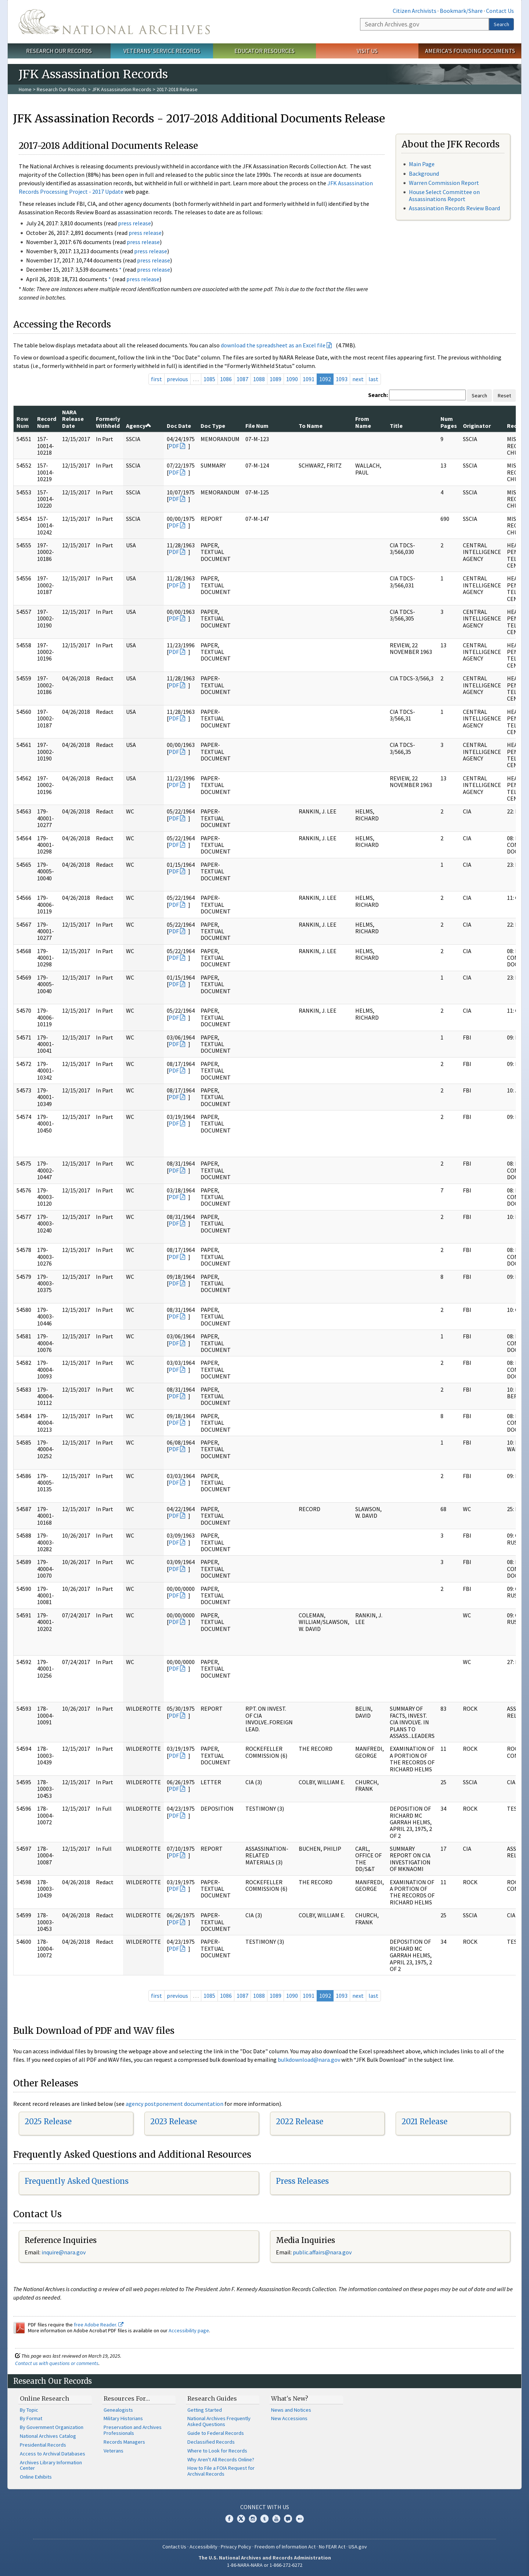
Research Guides (212, 2398)
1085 (209, 379)
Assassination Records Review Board (454, 208)
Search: (378, 394)
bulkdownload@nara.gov (309, 2059)
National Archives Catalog (48, 2436)
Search (501, 24)
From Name (363, 422)
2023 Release (173, 2121)
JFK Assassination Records (121, 89)
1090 (292, 379)
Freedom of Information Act (285, 2546)
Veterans (113, 2450)
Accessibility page (189, 2330)
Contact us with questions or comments (56, 2363)
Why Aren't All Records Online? (220, 2459)
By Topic (29, 2410)
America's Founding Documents (470, 50)
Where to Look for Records (217, 2450)
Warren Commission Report (444, 182)
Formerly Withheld (108, 422)
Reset (504, 395)
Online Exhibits (36, 2476)
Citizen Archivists (414, 10)
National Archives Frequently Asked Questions (219, 2421)
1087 (242, 379)
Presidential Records (43, 2444)
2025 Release (48, 2121)
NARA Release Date (73, 418)
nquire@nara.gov (64, 2252)
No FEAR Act (332, 2546)
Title (396, 425)
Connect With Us (264, 2507)
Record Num (46, 422)
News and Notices (291, 2410)
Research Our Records (59, 50)
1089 (275, 379)
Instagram (252, 2518)
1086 (226, 379)
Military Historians (123, 2418)
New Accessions (289, 2418)
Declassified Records (211, 2442)
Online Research (44, 2398)
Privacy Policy (236, 2546)
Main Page (422, 164)
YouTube (276, 2518)
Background (424, 173)
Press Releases (302, 2181)
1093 (342, 379)
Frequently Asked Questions (77, 2181)
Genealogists (118, 2410)
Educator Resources (264, 50)
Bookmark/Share (461, 10)
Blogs (288, 2518)
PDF (174, 446)
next (358, 379)
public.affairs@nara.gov (322, 2252)
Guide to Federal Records (215, 2433)
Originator (477, 425)
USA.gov (358, 2546)
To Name (311, 425)
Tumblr (264, 2518)
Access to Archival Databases (52, 2453)
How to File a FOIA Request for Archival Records (221, 2471)
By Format (31, 2418)
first (156, 379)
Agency (138, 425)
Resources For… (127, 2398)
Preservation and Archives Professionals (133, 2430)
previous (177, 379)
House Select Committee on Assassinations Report (444, 195)
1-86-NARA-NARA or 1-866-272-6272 (264, 2565)
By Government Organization (51, 2427)
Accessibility (203, 2546)
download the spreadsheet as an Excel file (273, 345)
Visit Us (367, 50)
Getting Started (204, 2410)
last (373, 379)
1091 (308, 379)
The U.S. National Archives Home (114, 21)
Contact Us (500, 10)
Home (25, 89)
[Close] (520, 2507)
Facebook (229, 2518)
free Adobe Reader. (98, 2324)
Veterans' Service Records (161, 50)
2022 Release (299, 2121)
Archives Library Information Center (51, 2465)
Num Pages (448, 422)
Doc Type (213, 425)
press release (134, 223)
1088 (259, 379)
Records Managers (124, 2442)
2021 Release (424, 2121)
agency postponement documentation (174, 2103)
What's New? (289, 2398)
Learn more (463, 2562)
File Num (257, 425)
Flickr (299, 2518)
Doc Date (179, 425)
